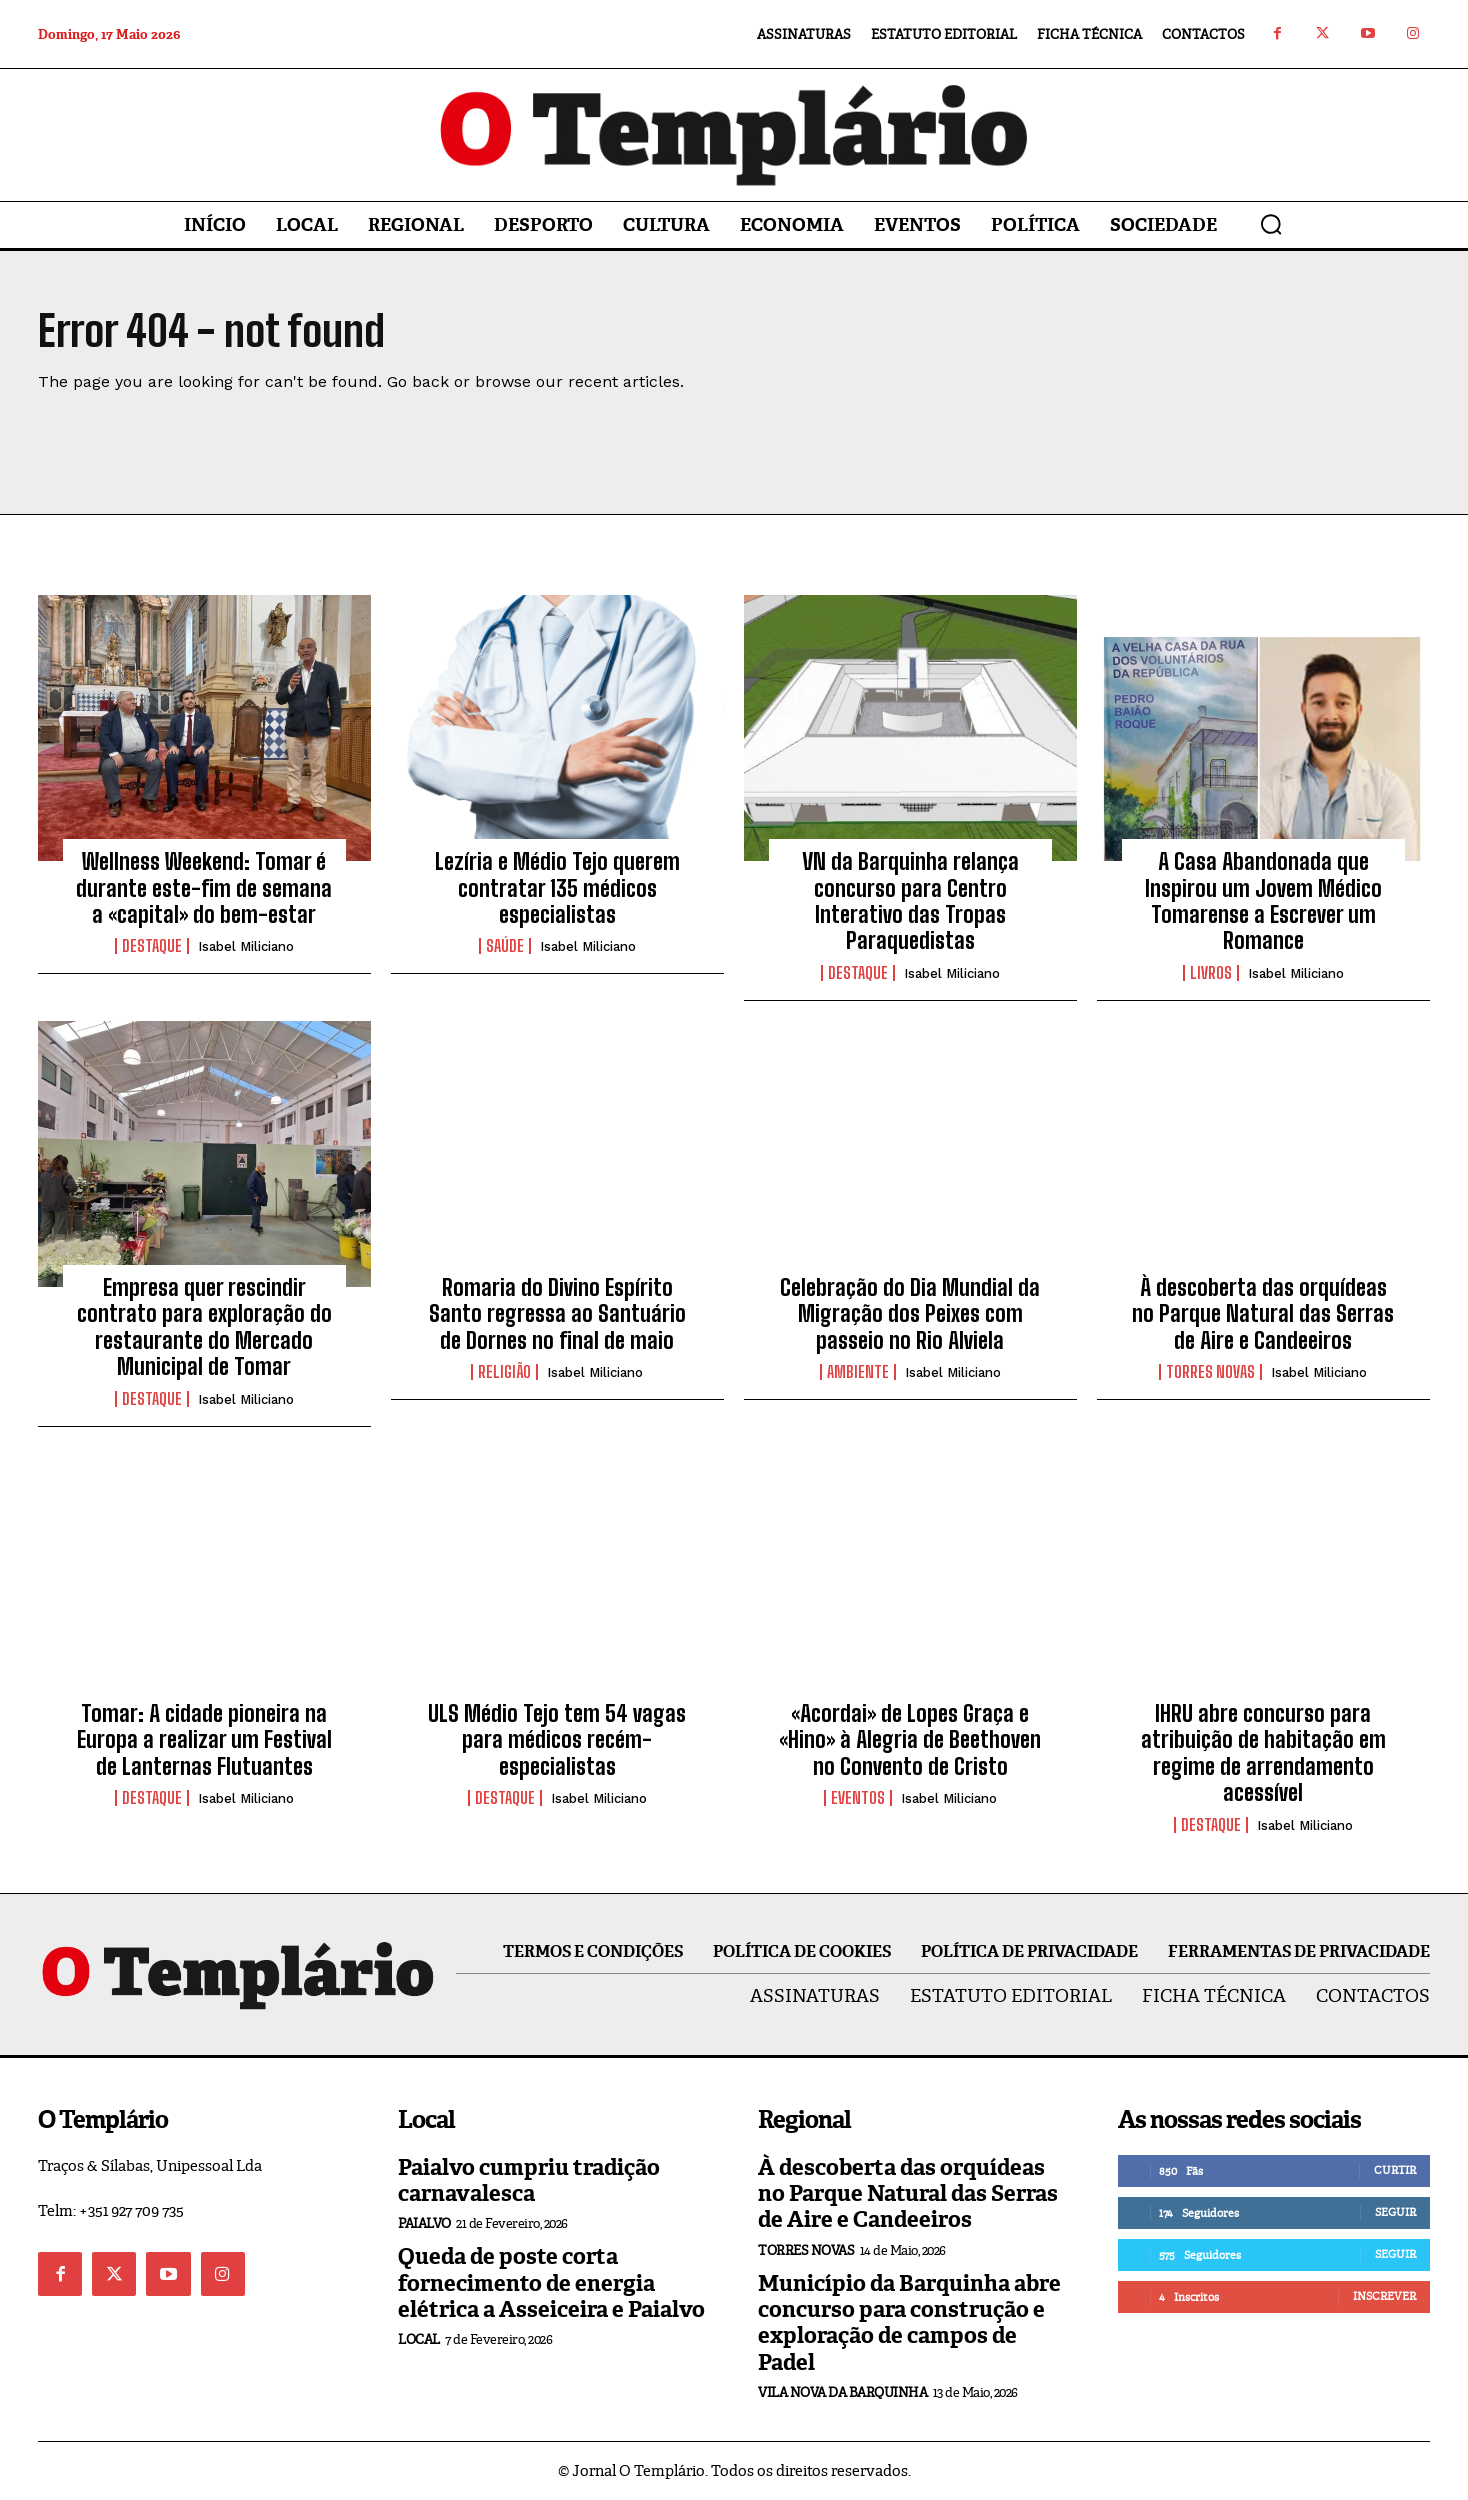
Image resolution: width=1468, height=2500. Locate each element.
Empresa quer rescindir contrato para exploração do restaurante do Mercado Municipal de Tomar (204, 1327)
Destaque (152, 946)
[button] (1271, 224)
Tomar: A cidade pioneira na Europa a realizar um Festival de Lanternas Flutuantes (204, 1740)
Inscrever (1384, 2296)
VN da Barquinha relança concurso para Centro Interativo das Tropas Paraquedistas (910, 901)
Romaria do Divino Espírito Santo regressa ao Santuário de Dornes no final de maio (557, 1314)
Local (419, 2340)
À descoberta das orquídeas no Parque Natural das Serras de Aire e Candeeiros (1263, 1314)
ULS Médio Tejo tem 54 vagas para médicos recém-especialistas (557, 1740)
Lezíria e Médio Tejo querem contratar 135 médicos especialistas (557, 888)
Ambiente (858, 1372)
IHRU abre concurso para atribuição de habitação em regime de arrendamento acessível (1263, 1753)
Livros (1211, 973)
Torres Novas (1210, 1372)
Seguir (1395, 2212)
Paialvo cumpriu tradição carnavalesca (529, 2180)
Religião (504, 1372)
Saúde (505, 946)
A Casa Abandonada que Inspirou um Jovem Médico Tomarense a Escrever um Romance (1263, 901)
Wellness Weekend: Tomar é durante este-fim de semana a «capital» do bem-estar (204, 888)
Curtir (1395, 2170)
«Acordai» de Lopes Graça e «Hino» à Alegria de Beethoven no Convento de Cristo (910, 1740)
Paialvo (424, 2223)
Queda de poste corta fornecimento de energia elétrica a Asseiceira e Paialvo (551, 2283)
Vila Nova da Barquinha (842, 2392)
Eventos (858, 1798)
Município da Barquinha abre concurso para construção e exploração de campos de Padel (909, 2323)
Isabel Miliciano (246, 946)
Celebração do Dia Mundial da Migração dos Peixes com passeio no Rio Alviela (910, 1314)
